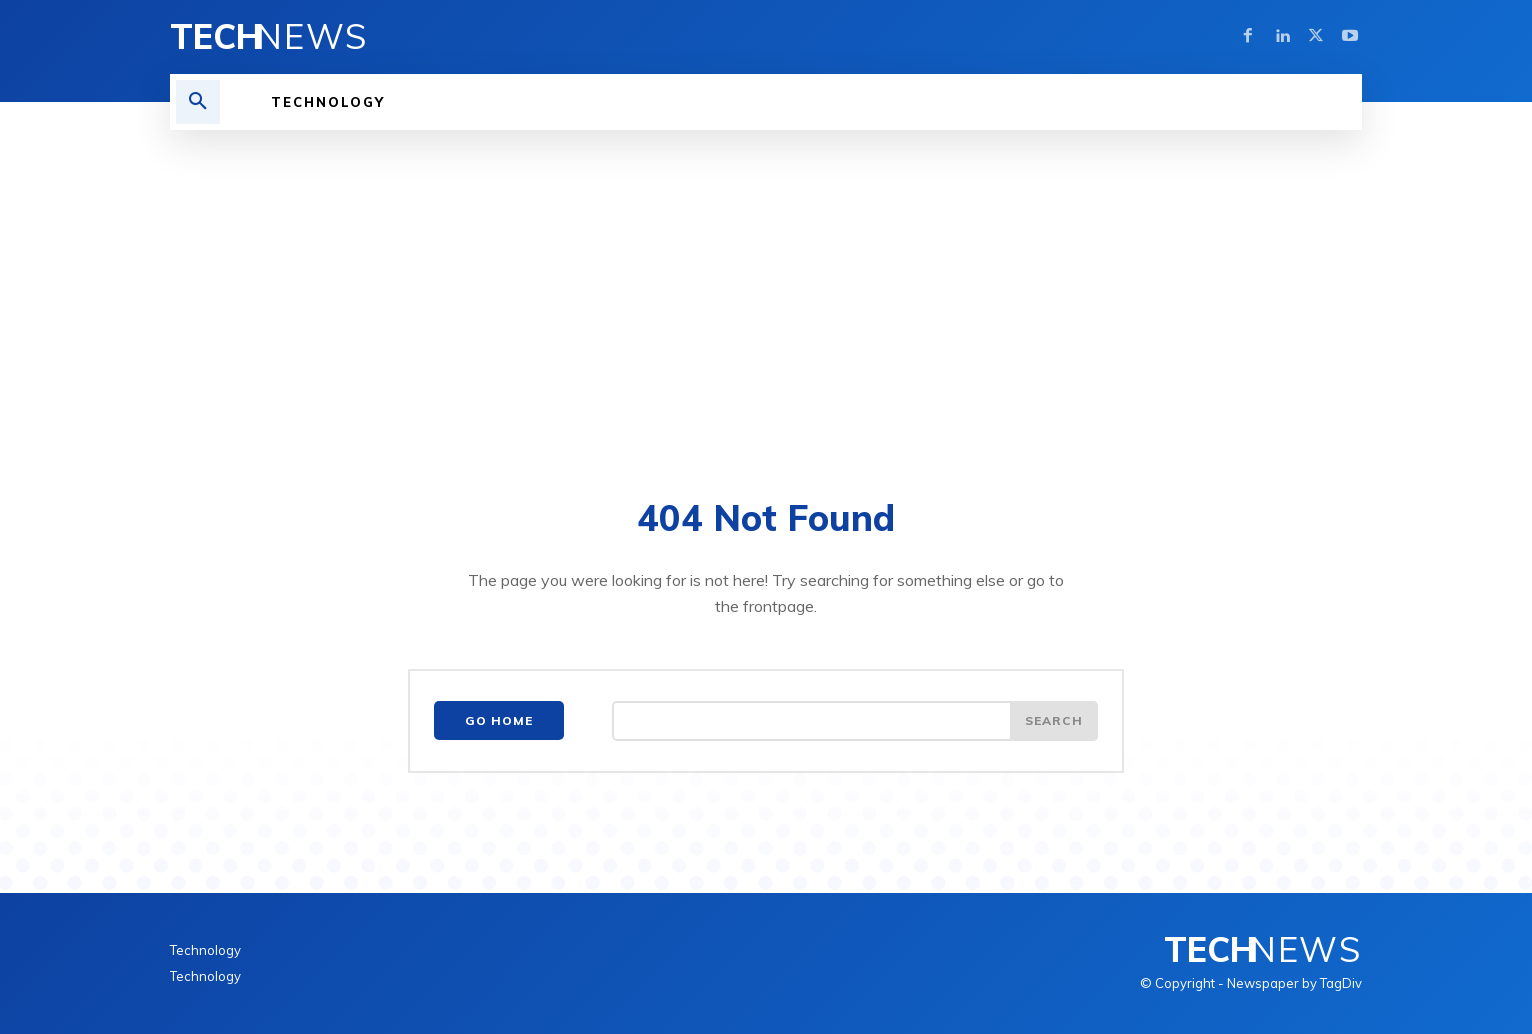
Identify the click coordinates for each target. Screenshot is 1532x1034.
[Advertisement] (766, 280)
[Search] (1054, 721)
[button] (198, 102)
